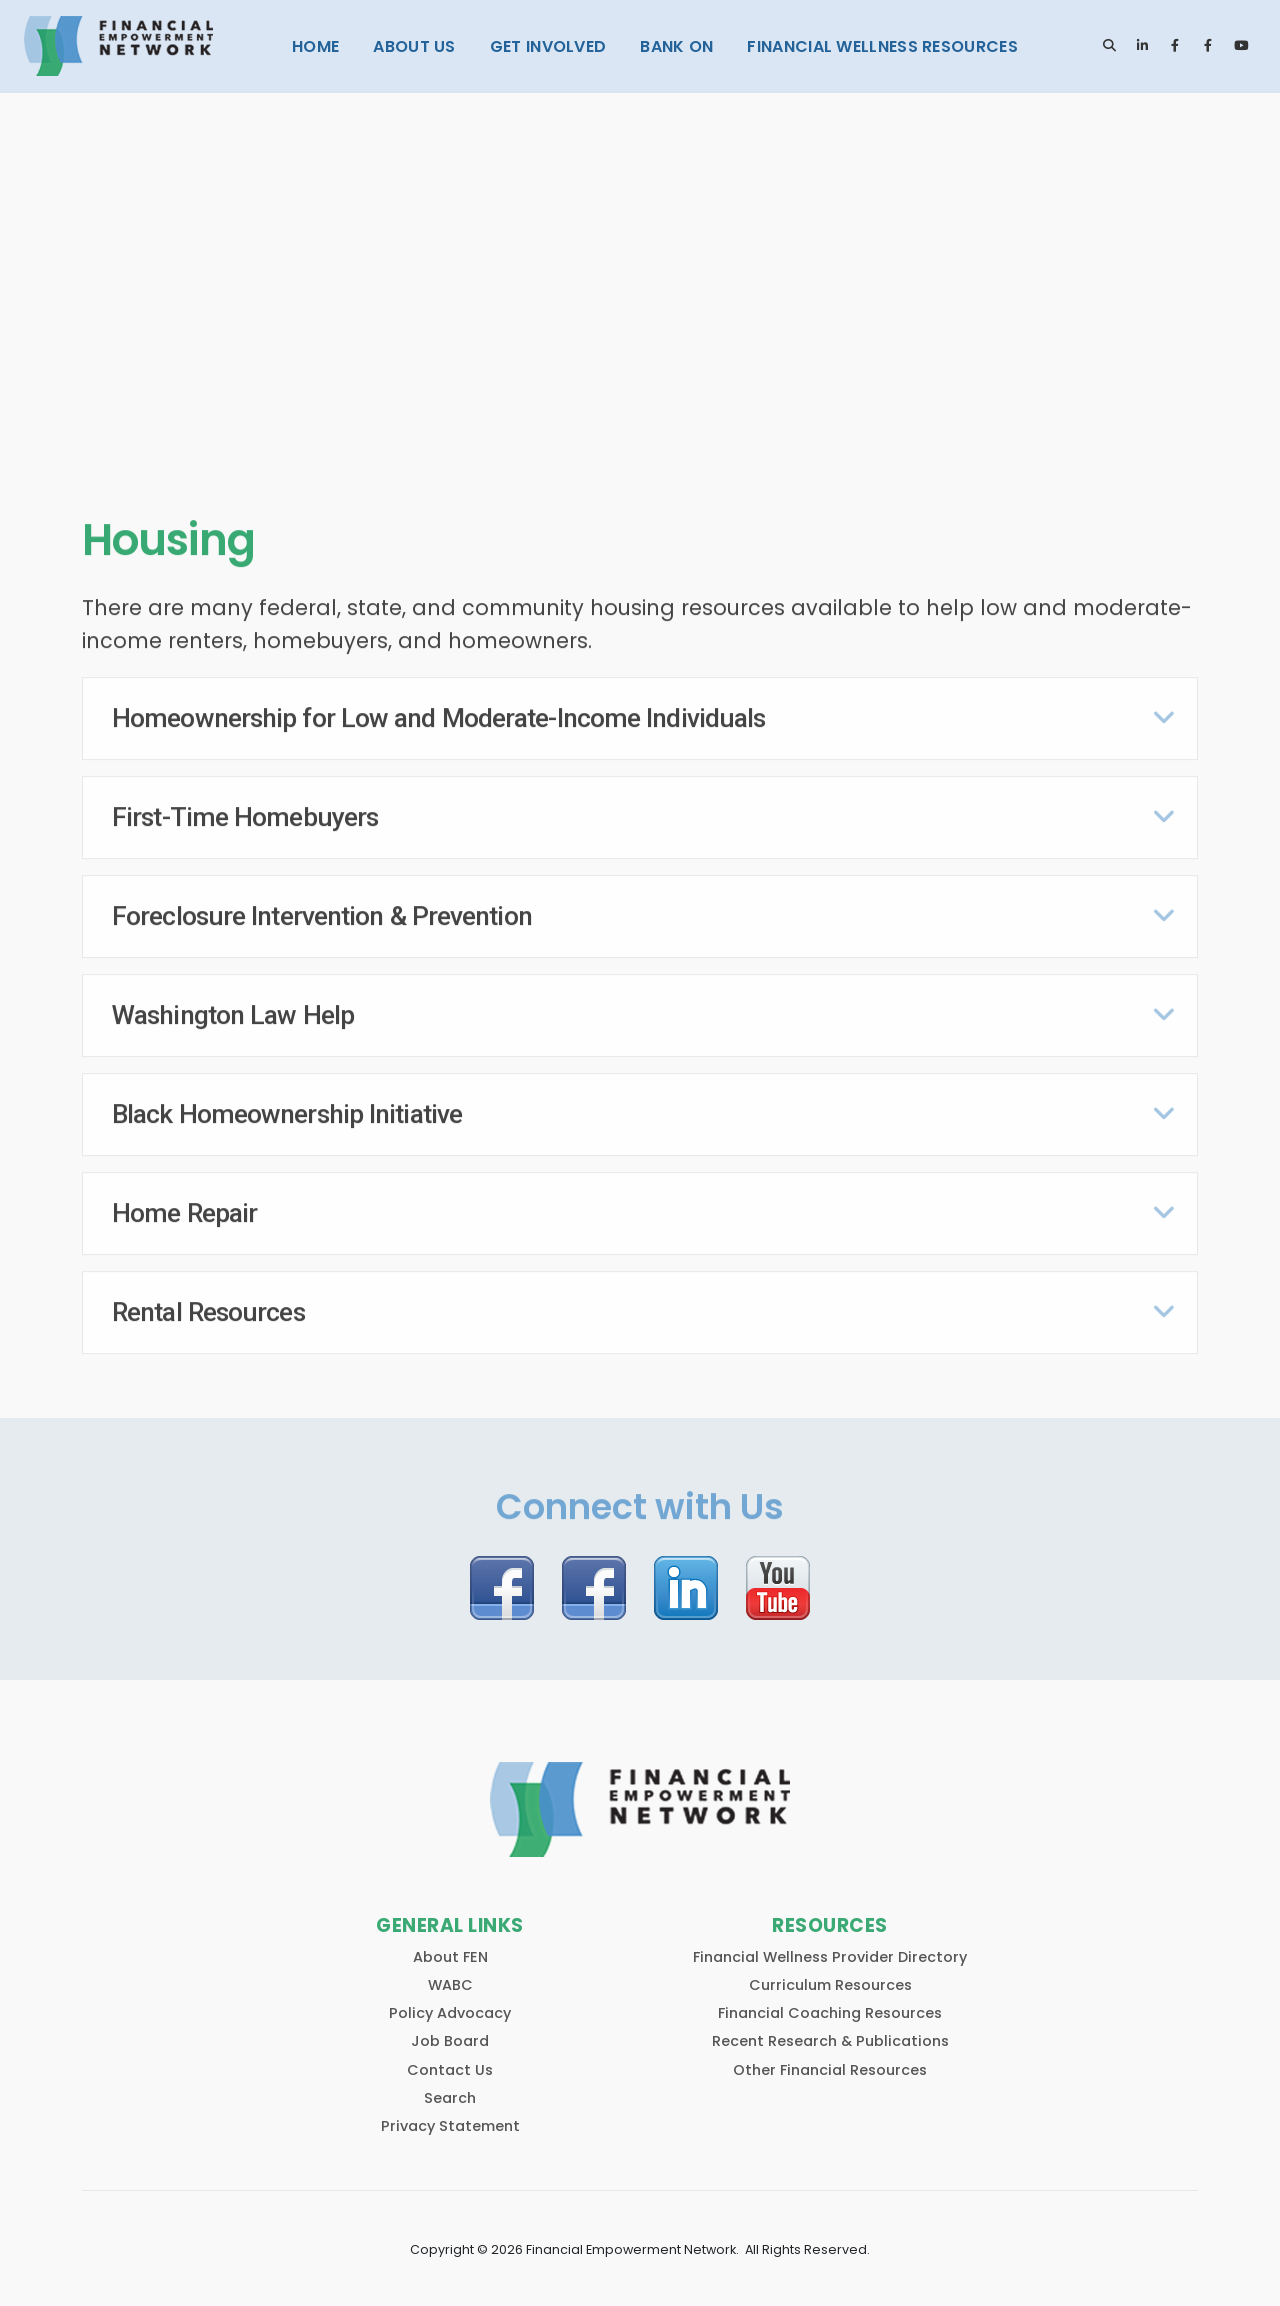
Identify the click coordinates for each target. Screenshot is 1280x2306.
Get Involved (548, 46)
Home (315, 46)
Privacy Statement (450, 2117)
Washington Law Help (233, 1010)
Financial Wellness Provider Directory (830, 1948)
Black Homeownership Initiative (287, 1109)
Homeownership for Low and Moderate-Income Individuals (438, 714)
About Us (414, 46)
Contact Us (450, 2060)
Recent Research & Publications (830, 2032)
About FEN (450, 1948)
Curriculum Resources (830, 1976)
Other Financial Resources (830, 2060)
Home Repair (184, 1208)
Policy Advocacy (450, 2004)
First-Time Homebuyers (245, 812)
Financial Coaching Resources (830, 2004)
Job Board (450, 2032)
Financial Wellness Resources (882, 46)
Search (450, 2088)
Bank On (676, 46)
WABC (450, 1976)
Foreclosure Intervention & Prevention (322, 911)
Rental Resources (208, 1307)
